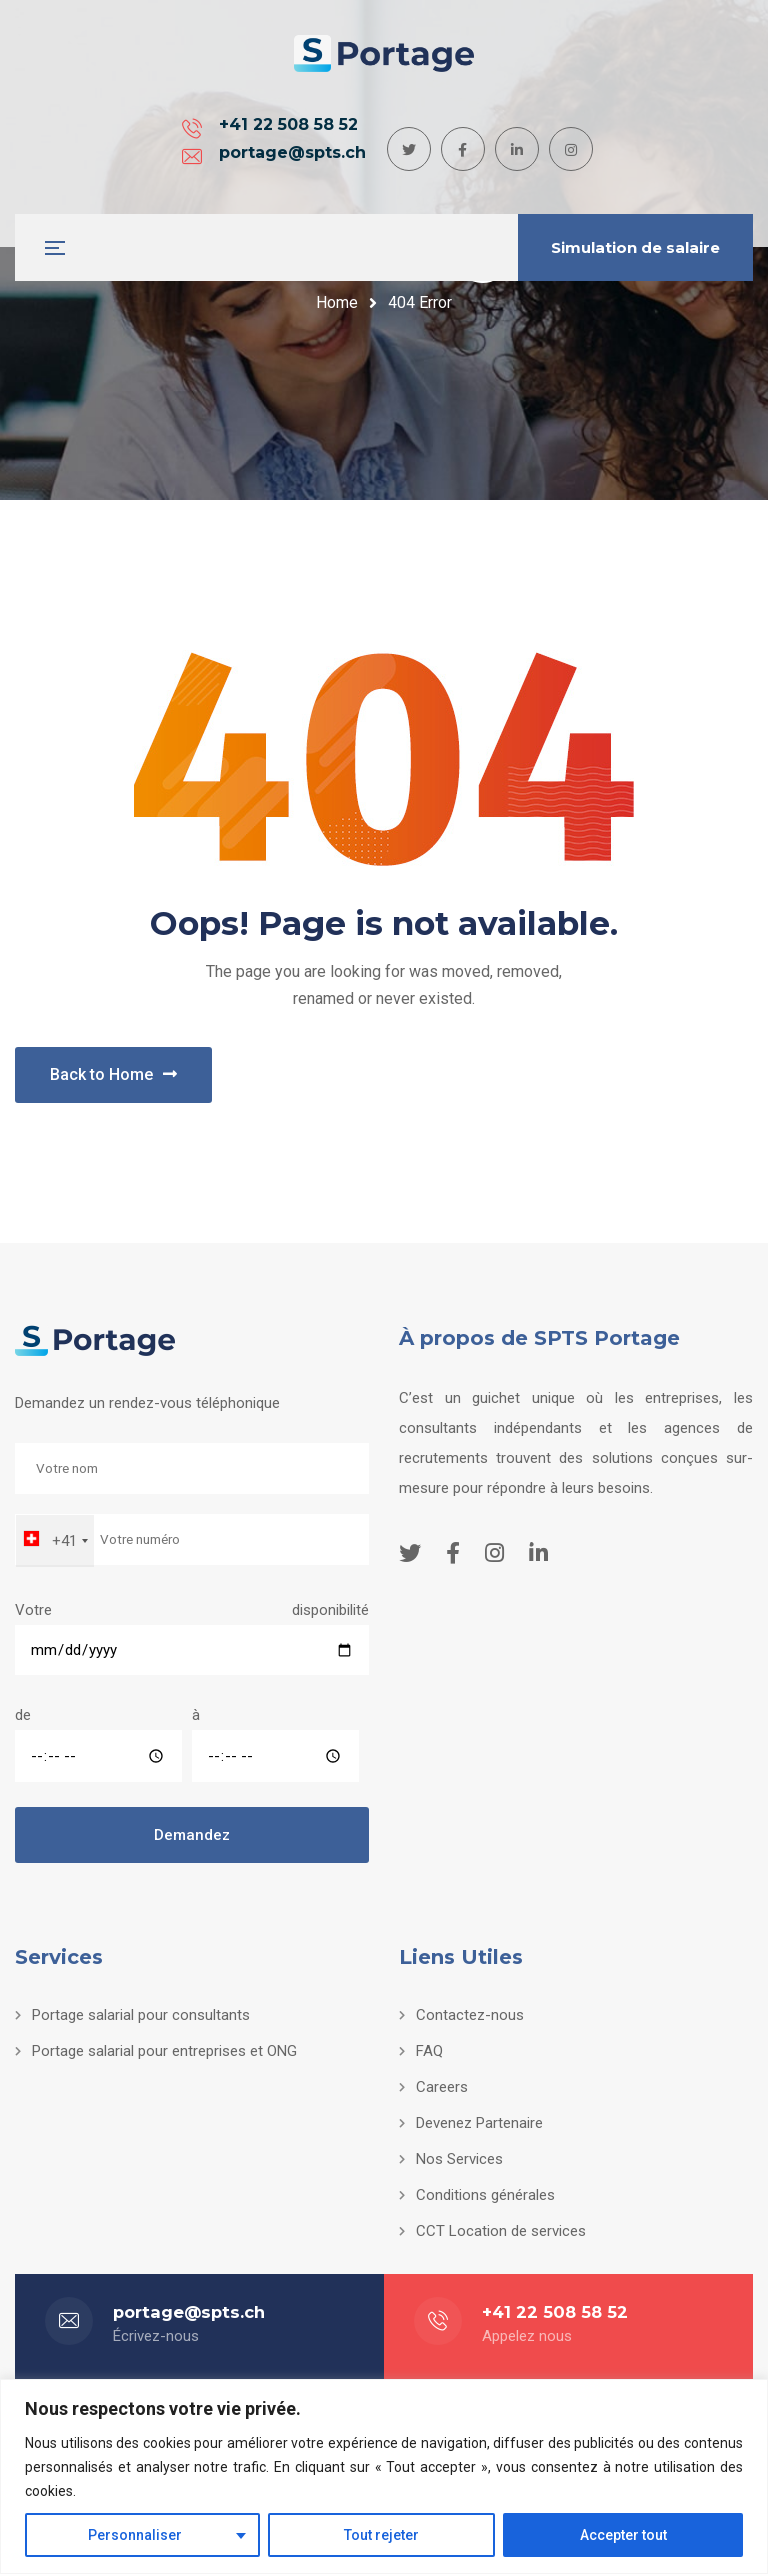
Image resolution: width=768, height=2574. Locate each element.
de (98, 1744)
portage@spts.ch (390, 139)
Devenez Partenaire (479, 2123)
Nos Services (459, 2159)
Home (337, 302)
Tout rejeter (381, 2535)
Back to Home (113, 1074)
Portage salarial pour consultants (141, 2015)
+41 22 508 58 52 (186, 139)
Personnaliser (135, 2535)
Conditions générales (485, 2195)
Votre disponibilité (192, 1630)
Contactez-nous (470, 2015)
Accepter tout (623, 2535)
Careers (442, 2087)
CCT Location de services (501, 2231)
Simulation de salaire (635, 247)
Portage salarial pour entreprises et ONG (164, 2051)
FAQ (429, 2051)
